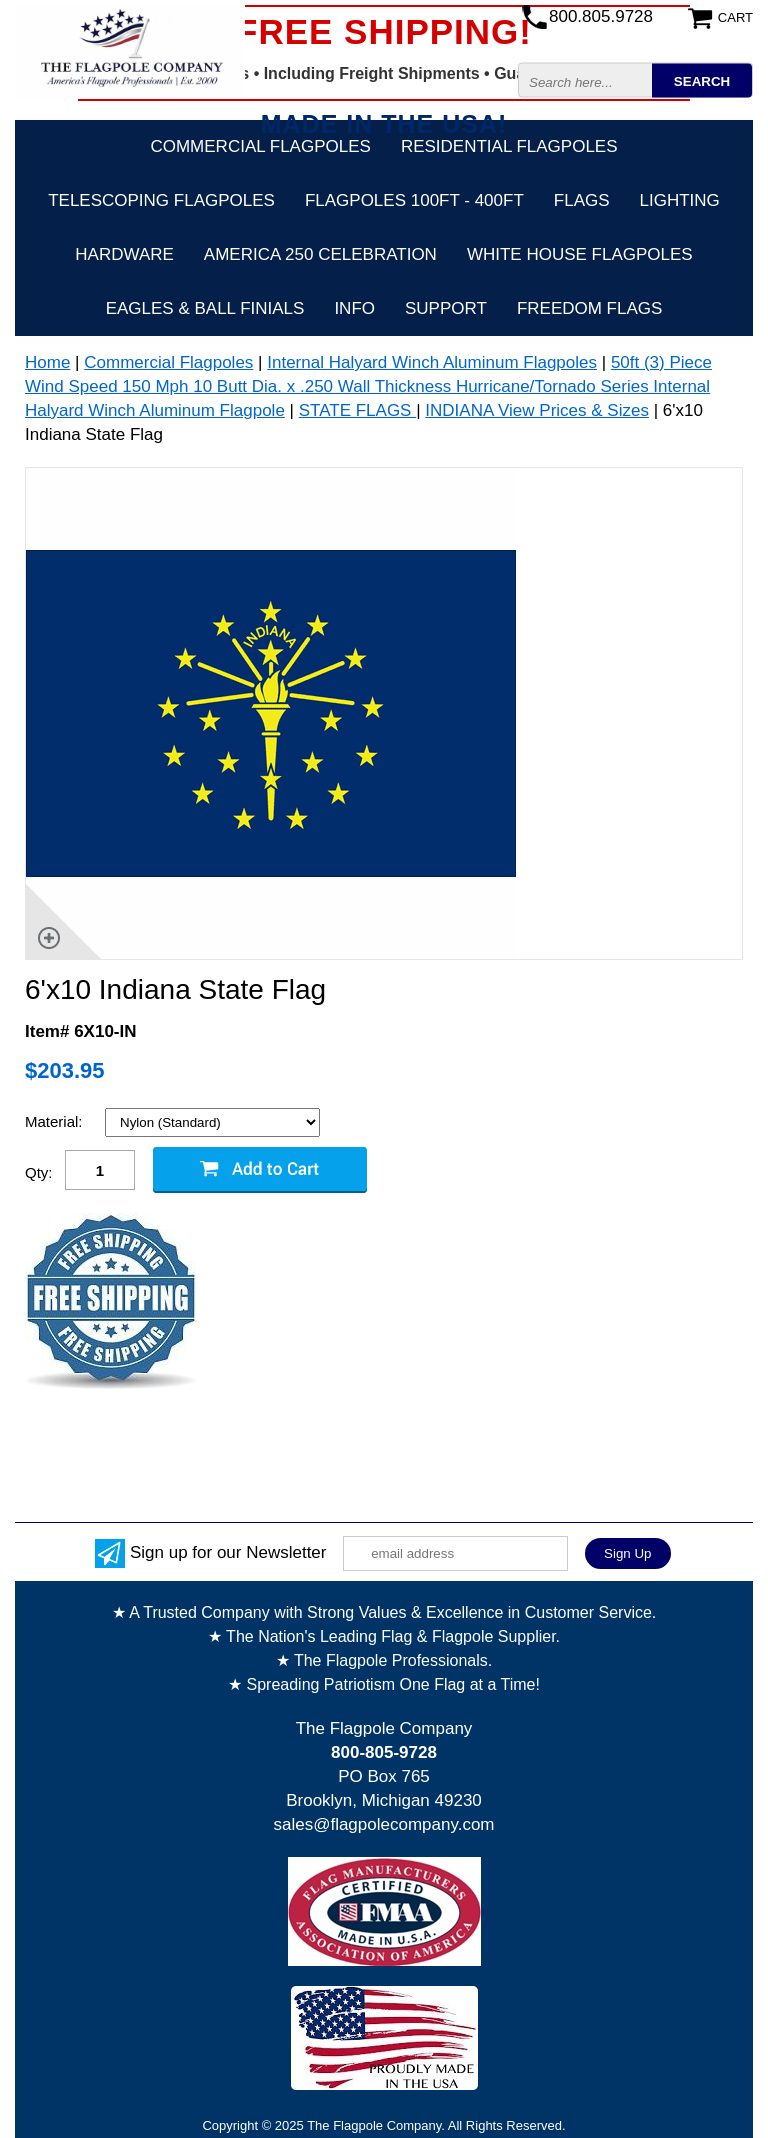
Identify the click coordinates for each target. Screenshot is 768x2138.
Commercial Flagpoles (260, 146)
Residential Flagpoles (509, 146)
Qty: (39, 1172)
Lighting (680, 200)
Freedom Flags (589, 308)
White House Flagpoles (580, 254)
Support (446, 308)
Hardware (124, 254)
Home (47, 362)
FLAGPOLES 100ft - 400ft (414, 200)
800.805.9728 (601, 16)
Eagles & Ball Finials (205, 308)
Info (354, 308)
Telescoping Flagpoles (161, 200)
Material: (56, 1121)
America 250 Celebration (320, 254)
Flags (582, 200)
